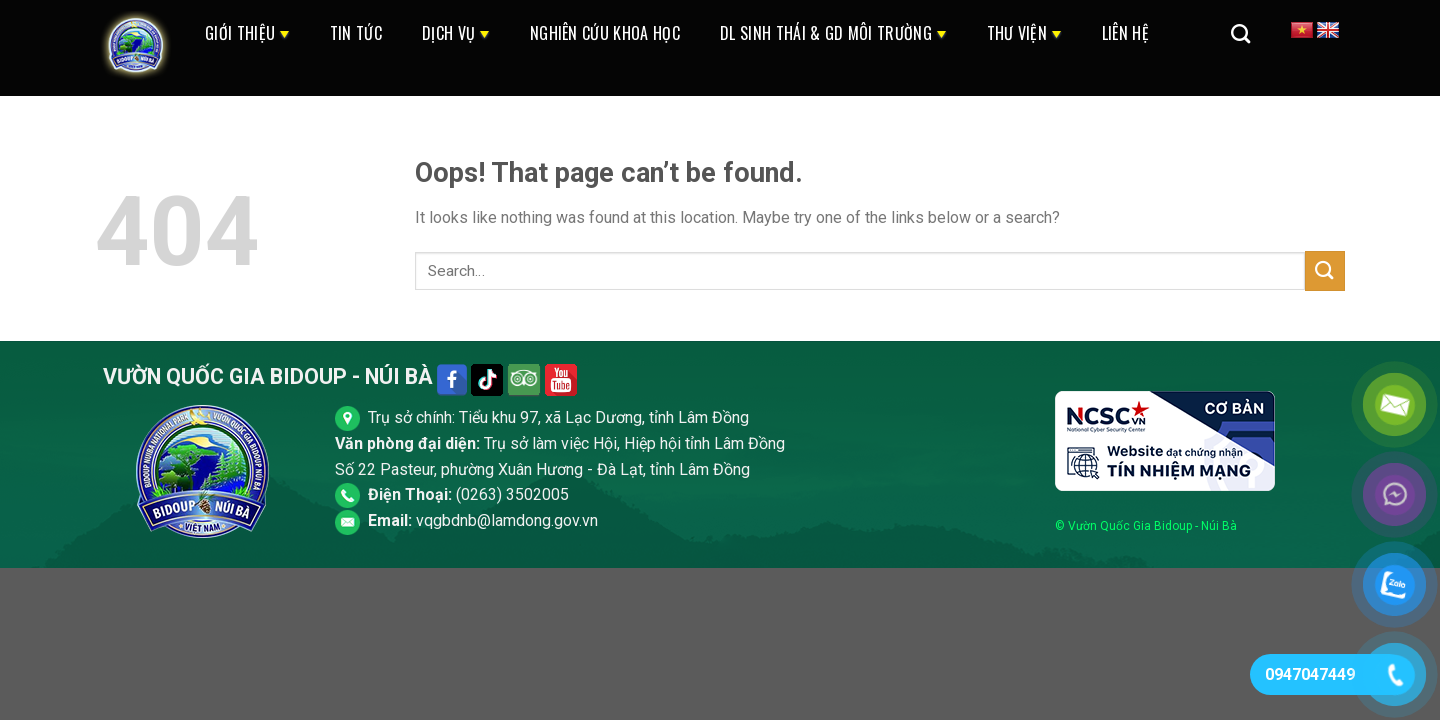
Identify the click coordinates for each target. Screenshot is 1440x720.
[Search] (1240, 33)
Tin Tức (356, 33)
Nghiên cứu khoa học (605, 33)
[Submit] (1325, 270)
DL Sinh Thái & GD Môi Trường (833, 33)
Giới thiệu (247, 33)
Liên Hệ (1125, 33)
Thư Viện (1024, 33)
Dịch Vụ (456, 33)
